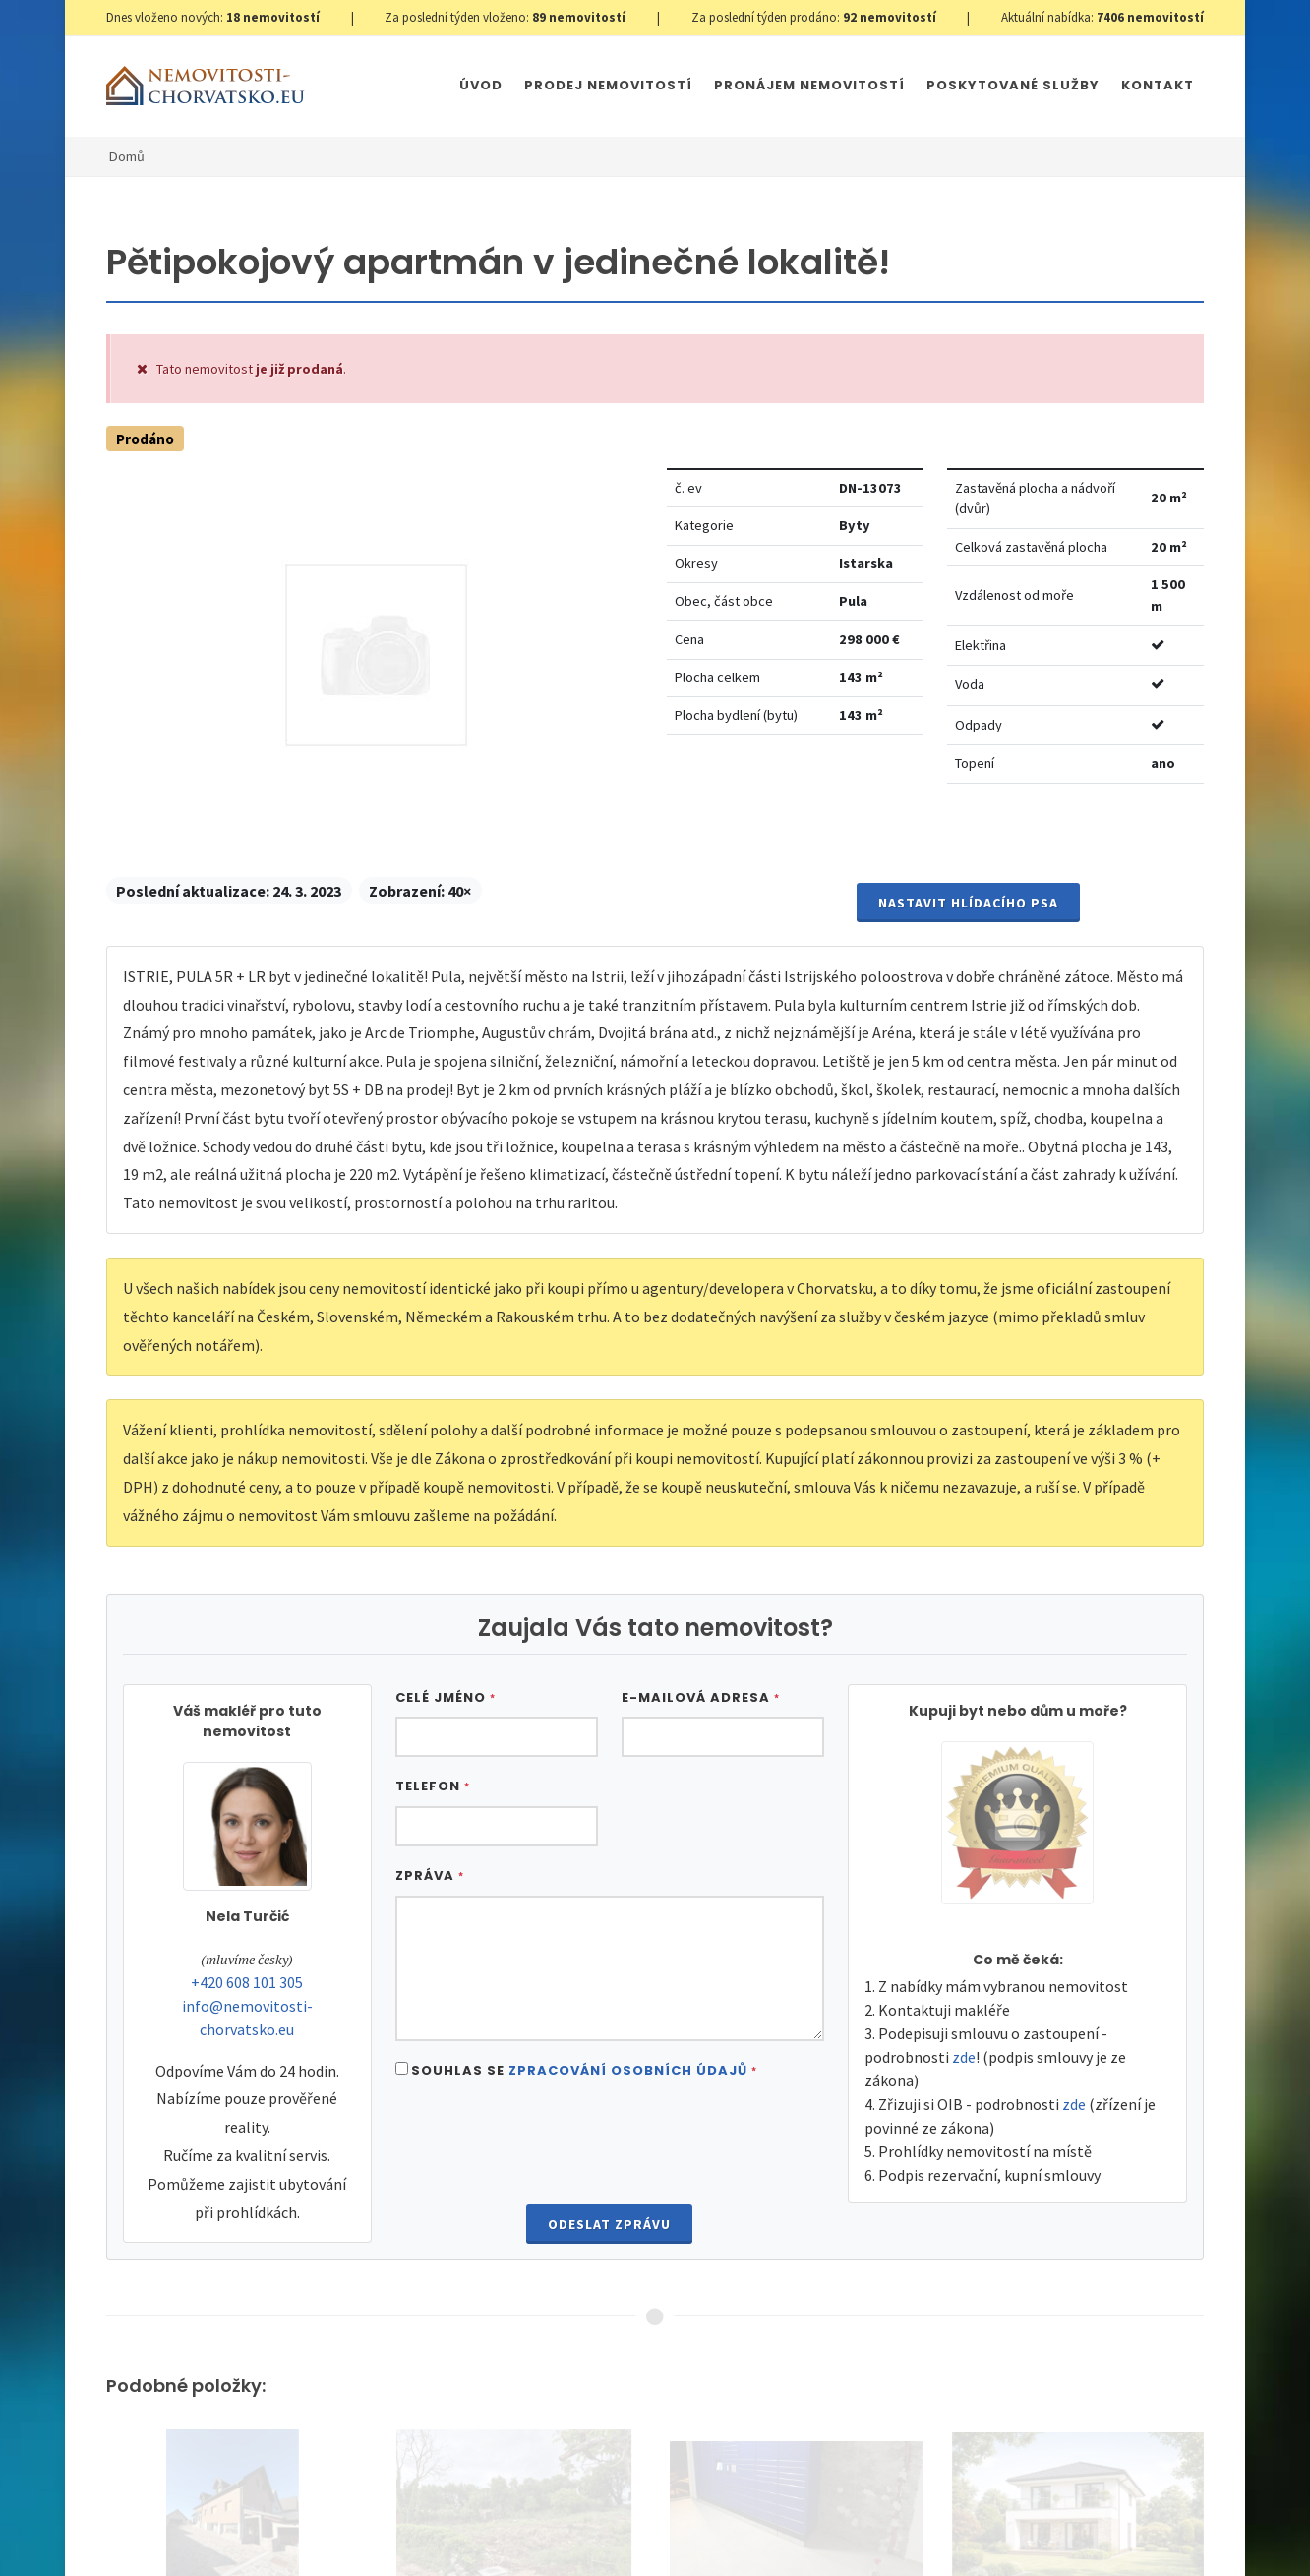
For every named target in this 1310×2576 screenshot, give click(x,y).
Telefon (432, 1786)
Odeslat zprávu (609, 2224)
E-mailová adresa (701, 1697)
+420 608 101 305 (247, 1982)
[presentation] (609, 2144)
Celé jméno (445, 1697)
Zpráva (429, 1875)
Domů (127, 156)
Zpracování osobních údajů (627, 2070)
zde (964, 2057)
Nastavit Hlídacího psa (968, 902)
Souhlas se (584, 2070)
